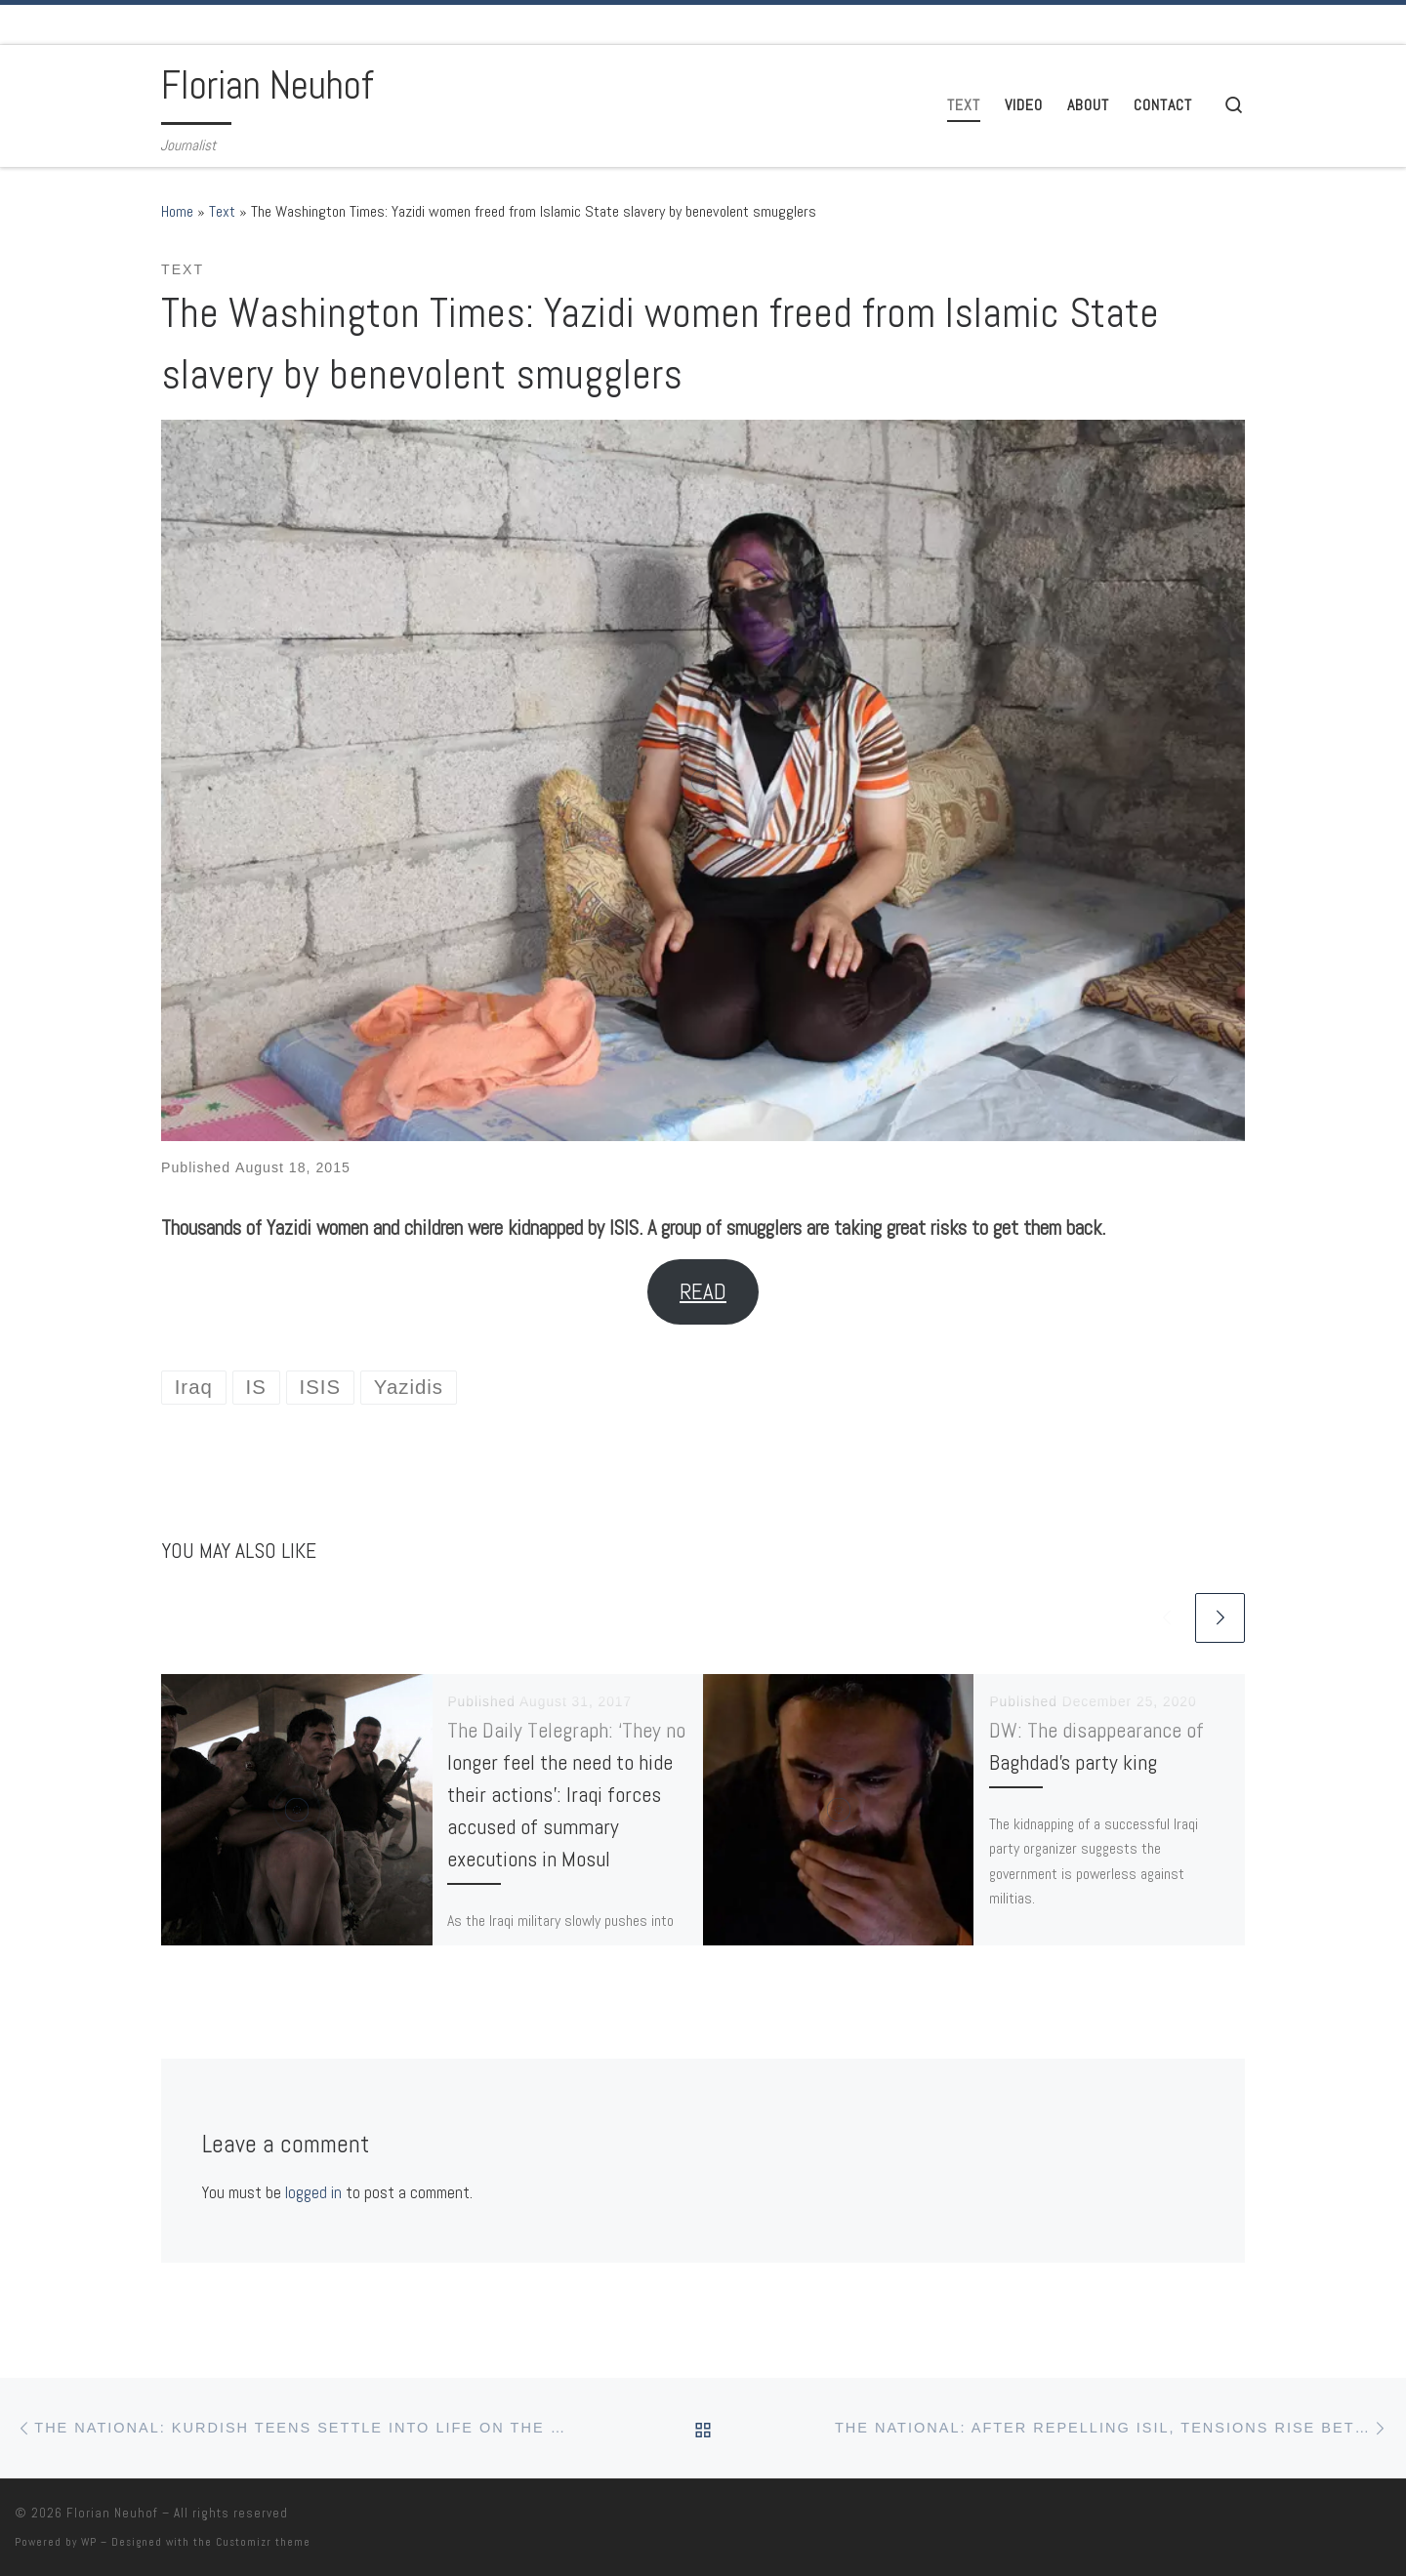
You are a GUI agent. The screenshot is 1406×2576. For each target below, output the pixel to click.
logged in (313, 2192)
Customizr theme (263, 2542)
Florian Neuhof (112, 2513)
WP (89, 2542)
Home (177, 211)
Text (222, 211)
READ (703, 1292)
